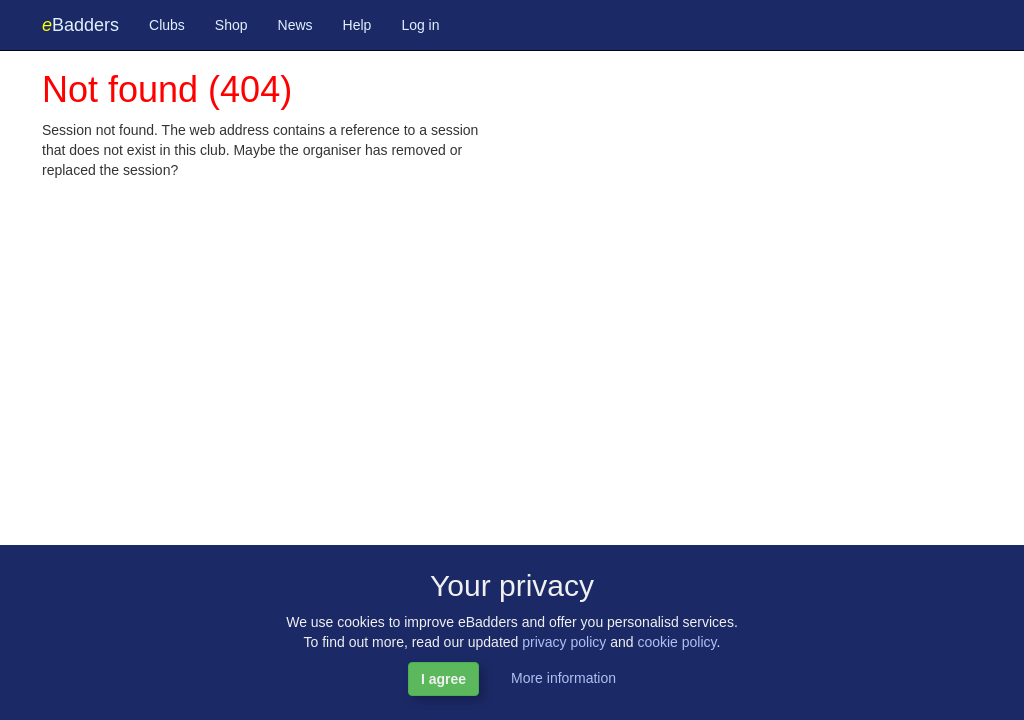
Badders (80, 25)
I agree (443, 679)
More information (563, 678)
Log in (420, 25)
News (295, 25)
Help (357, 25)
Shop (231, 25)
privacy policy (564, 642)
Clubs (167, 25)
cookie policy (676, 642)
